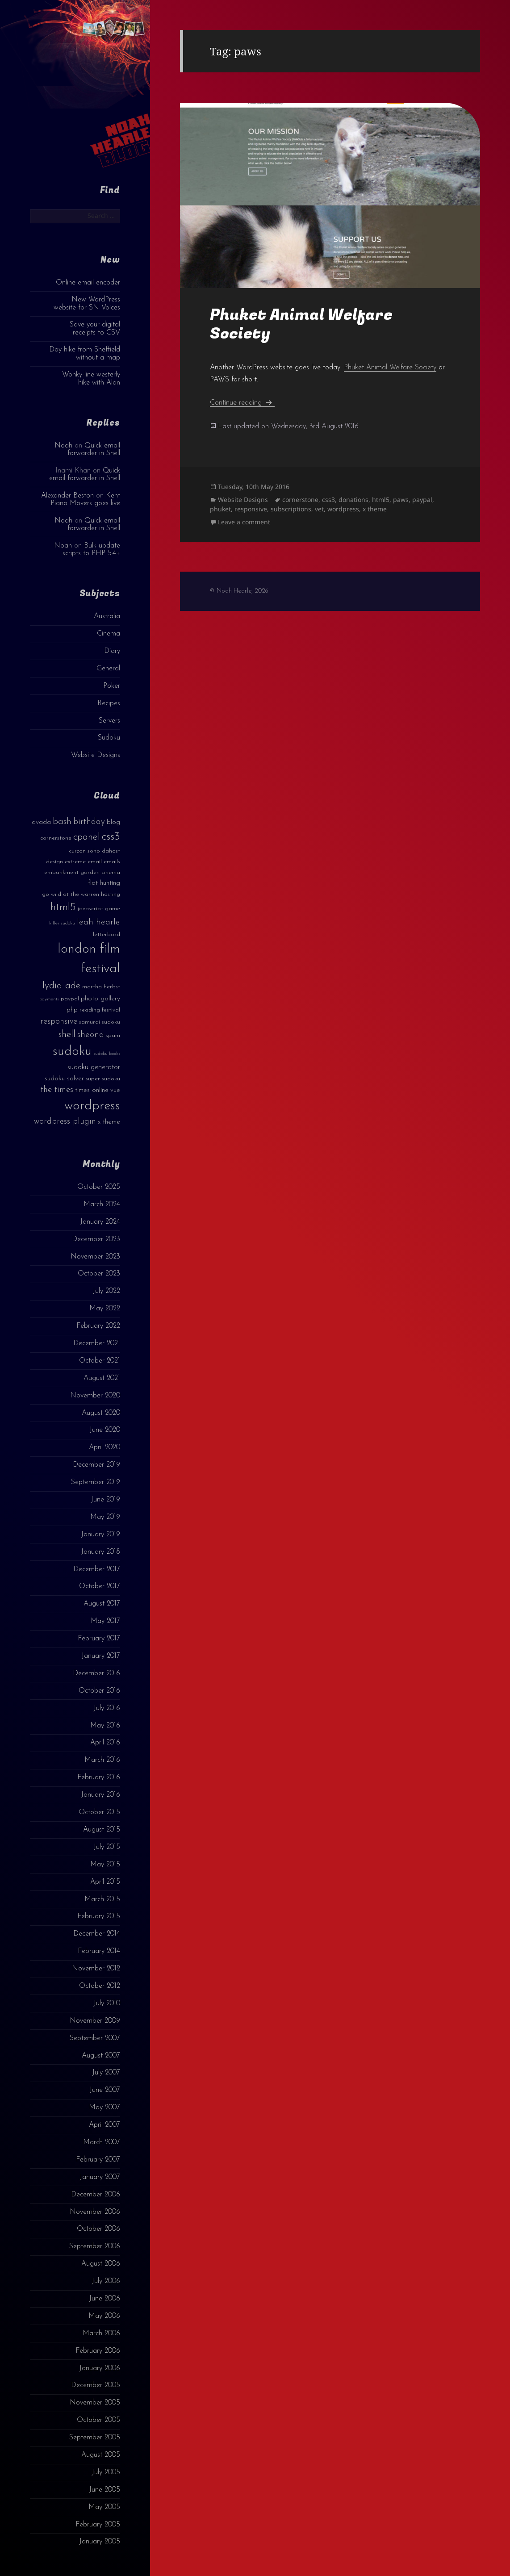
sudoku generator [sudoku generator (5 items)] (93, 1067)
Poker (111, 686)
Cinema (108, 633)
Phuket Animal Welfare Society (301, 324)
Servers (109, 720)
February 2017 (99, 1638)
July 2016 (106, 1708)
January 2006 (99, 2368)
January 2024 (100, 1221)
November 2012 (96, 1968)
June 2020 (104, 1430)
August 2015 (101, 1829)
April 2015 (105, 1882)
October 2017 (99, 1586)
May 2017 (105, 1621)
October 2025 (98, 1187)
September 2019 (95, 1482)
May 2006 (104, 2316)
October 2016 (99, 1690)
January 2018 (100, 1552)
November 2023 (95, 1256)
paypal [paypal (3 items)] (70, 999)
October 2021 (99, 1360)
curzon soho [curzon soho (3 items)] (84, 851)
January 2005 (99, 2541)
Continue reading (242, 402)
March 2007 (101, 2142)
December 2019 (96, 1464)
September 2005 (94, 2437)
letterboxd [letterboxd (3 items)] (106, 934)
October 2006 (98, 2229)
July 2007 (106, 2072)
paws (401, 499)
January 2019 (100, 1534)
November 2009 (95, 2020)
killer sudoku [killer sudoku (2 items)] (62, 923)
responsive (250, 509)
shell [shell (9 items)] (67, 1034)
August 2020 (101, 1413)
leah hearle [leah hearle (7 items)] (98, 922)
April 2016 (105, 1742)
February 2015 (98, 1916)
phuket (220, 509)
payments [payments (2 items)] (49, 999)
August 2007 (101, 2055)
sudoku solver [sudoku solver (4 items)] (64, 1078)
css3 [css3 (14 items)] (111, 836)
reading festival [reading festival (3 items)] (99, 1010)
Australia (107, 616)
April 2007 (104, 2125)
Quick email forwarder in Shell (93, 449)
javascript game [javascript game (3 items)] (99, 909)
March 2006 (101, 2333)
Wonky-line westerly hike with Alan (91, 378)
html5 (380, 499)
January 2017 (100, 1656)
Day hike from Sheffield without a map (84, 353)
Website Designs (95, 755)
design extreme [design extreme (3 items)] (66, 862)
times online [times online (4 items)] (92, 1090)
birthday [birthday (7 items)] (89, 821)
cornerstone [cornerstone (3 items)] (55, 838)
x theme (375, 509)
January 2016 (100, 1794)
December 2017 (96, 1569)
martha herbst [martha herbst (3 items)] (101, 987)
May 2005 (104, 2507)
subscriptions (291, 509)
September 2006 (94, 2246)
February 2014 (99, 1951)
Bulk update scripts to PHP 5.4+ (91, 549)
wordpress (343, 509)
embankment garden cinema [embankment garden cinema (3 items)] (82, 872)
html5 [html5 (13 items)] (63, 907)
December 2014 (96, 1933)
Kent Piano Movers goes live (85, 499)
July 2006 (106, 2281)
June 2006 (104, 2298)
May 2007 (104, 2107)
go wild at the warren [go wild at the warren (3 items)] (70, 894)
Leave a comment (244, 522)
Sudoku (109, 737)
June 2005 (104, 2489)
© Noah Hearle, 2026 (239, 591)
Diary (112, 651)
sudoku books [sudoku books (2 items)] (106, 1053)
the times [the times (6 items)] (57, 1090)
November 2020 (95, 1395)
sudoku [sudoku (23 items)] (72, 1051)
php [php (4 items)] (72, 1010)
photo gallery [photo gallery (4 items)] (100, 998)
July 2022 (106, 1291)
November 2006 (95, 2212)
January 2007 (99, 2177)
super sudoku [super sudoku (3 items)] (103, 1079)
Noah (63, 445)
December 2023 (96, 1239)
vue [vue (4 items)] (115, 1090)
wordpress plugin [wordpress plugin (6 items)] (65, 1121)
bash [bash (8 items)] (62, 821)
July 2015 (106, 1847)
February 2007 (98, 2159)
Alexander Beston (67, 495)
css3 (328, 499)
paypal (422, 499)
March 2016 (102, 1760)
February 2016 (98, 1777)
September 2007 (95, 2038)
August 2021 (102, 1378)
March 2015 (102, 1899)
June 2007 (104, 2090)
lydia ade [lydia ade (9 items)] (61, 986)
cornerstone (300, 499)
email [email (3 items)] (95, 862)
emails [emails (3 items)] (112, 862)
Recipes (108, 703)
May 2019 (105, 1517)
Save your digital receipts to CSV (95, 328)
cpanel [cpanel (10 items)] (86, 837)
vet (319, 509)
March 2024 (102, 1204)
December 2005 (95, 2385)
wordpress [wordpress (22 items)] (92, 1106)
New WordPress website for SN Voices (87, 303)
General (108, 668)
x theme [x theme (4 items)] (109, 1122)
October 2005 (98, 2420)
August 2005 (100, 2455)
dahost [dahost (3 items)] (111, 851)
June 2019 (105, 1499)
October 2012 (99, 1986)
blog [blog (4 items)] (113, 822)
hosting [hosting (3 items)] (110, 894)
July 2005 (106, 2472)
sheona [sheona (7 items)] (90, 1034)
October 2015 (99, 1812)
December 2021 (96, 1343)
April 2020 (104, 1447)
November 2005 (95, 2402)
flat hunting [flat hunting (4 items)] (104, 883)
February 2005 (97, 2524)
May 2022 (104, 1308)
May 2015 (105, 1864)
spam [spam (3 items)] (113, 1035)
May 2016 (105, 1725)
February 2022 (98, 1326)
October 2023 (99, 1273)
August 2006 (100, 2263)
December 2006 (95, 2194)
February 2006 (97, 2350)
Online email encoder (88, 282)
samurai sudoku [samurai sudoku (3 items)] (99, 1022)
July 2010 (106, 2003)
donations (353, 499)
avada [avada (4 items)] (41, 822)
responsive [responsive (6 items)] (58, 1021)
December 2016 (96, 1673)
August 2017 (102, 1603)
